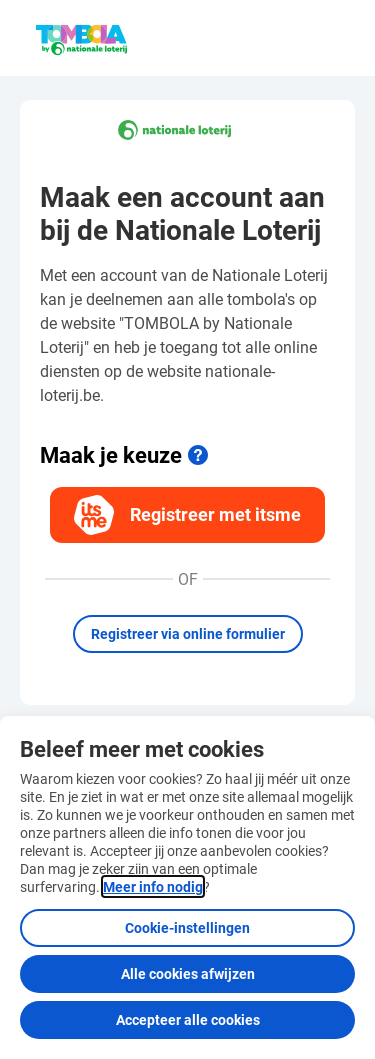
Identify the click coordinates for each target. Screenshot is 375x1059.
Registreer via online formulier (188, 633)
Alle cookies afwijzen (188, 973)
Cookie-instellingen (187, 927)
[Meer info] (198, 455)
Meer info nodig (153, 886)
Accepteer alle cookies (188, 1019)
